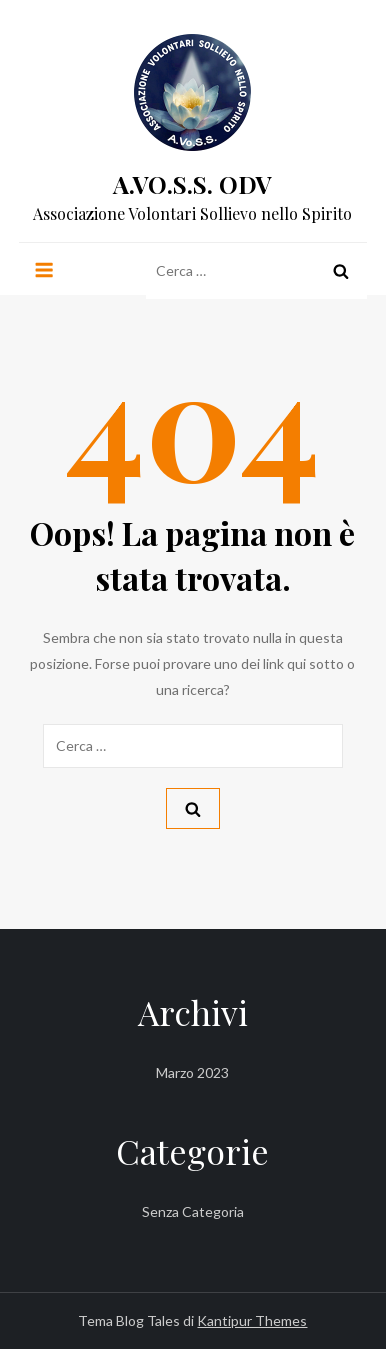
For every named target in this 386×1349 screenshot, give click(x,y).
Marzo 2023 (192, 1072)
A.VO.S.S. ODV (192, 184)
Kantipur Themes (252, 1320)
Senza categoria (193, 1211)
